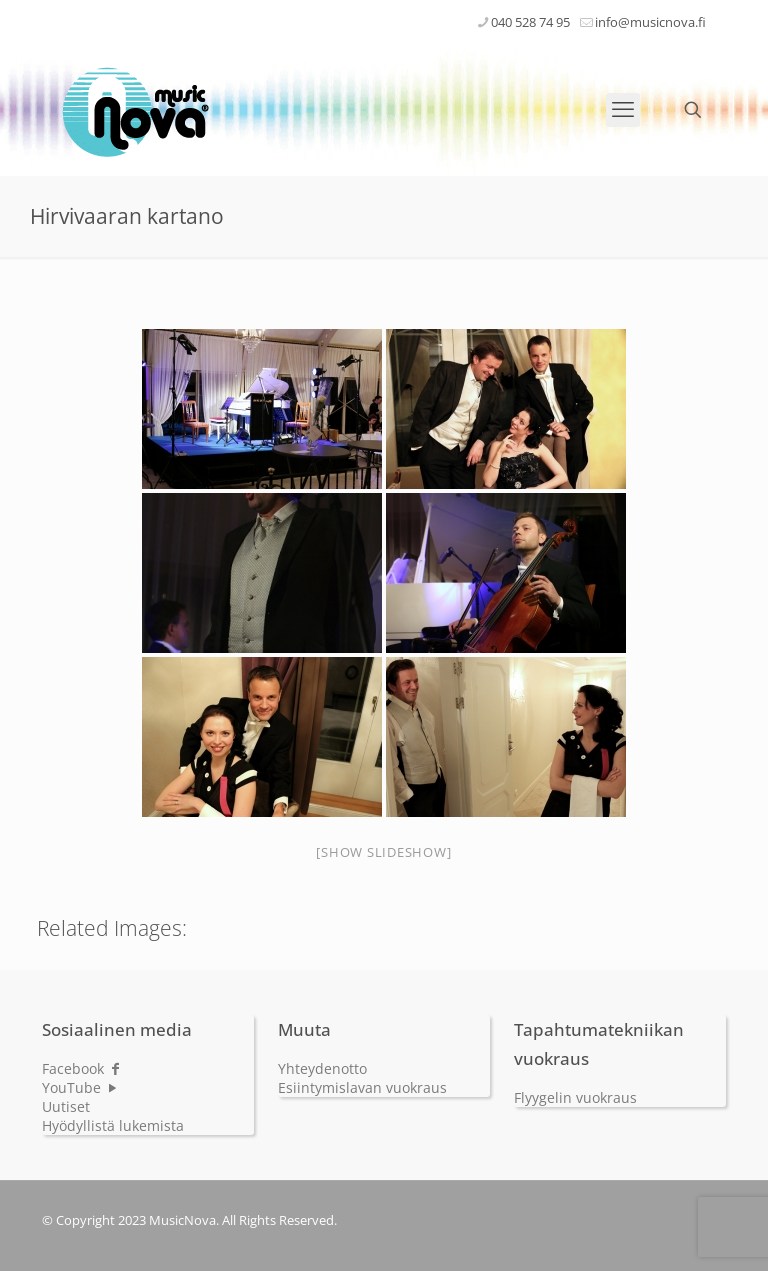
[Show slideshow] (383, 852)
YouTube (80, 1087)
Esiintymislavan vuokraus (362, 1087)
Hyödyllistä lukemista (113, 1125)
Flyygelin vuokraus (575, 1097)
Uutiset (66, 1106)
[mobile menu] (623, 110)
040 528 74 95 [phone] (530, 22)
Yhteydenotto (322, 1068)
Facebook (82, 1068)
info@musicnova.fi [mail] (650, 22)
